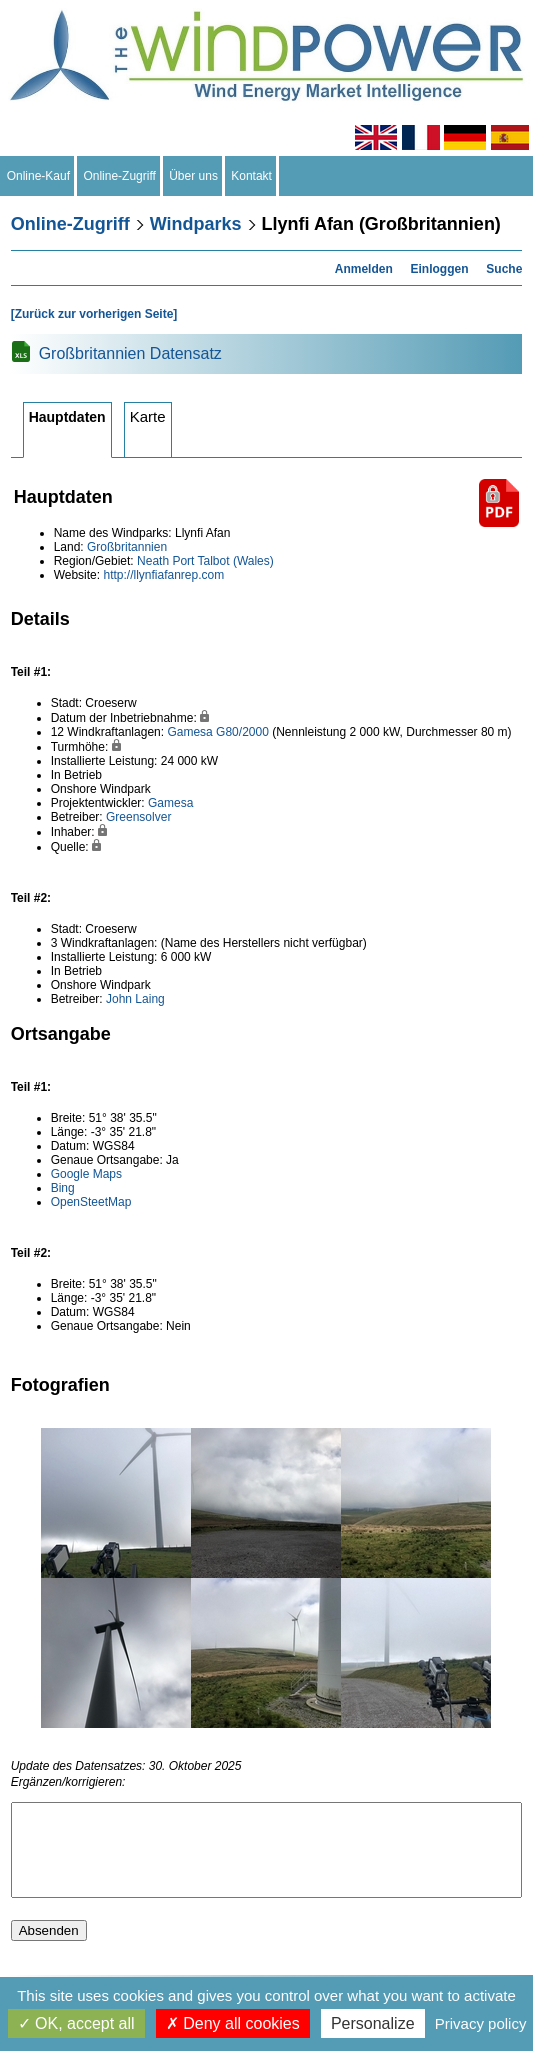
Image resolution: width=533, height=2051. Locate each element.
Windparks (196, 224)
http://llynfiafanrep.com (163, 575)
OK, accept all (76, 2023)
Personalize (373, 2023)
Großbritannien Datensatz (130, 353)
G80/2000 (242, 732)
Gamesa (189, 732)
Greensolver (138, 817)
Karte (148, 416)
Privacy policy (481, 2023)
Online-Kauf (38, 176)
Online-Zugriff (120, 176)
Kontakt (252, 176)
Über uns (194, 176)
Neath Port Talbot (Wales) (205, 561)
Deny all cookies (233, 2023)
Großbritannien (127, 547)
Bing (63, 1188)
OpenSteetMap (91, 1202)
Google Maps (86, 1174)
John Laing (135, 999)
